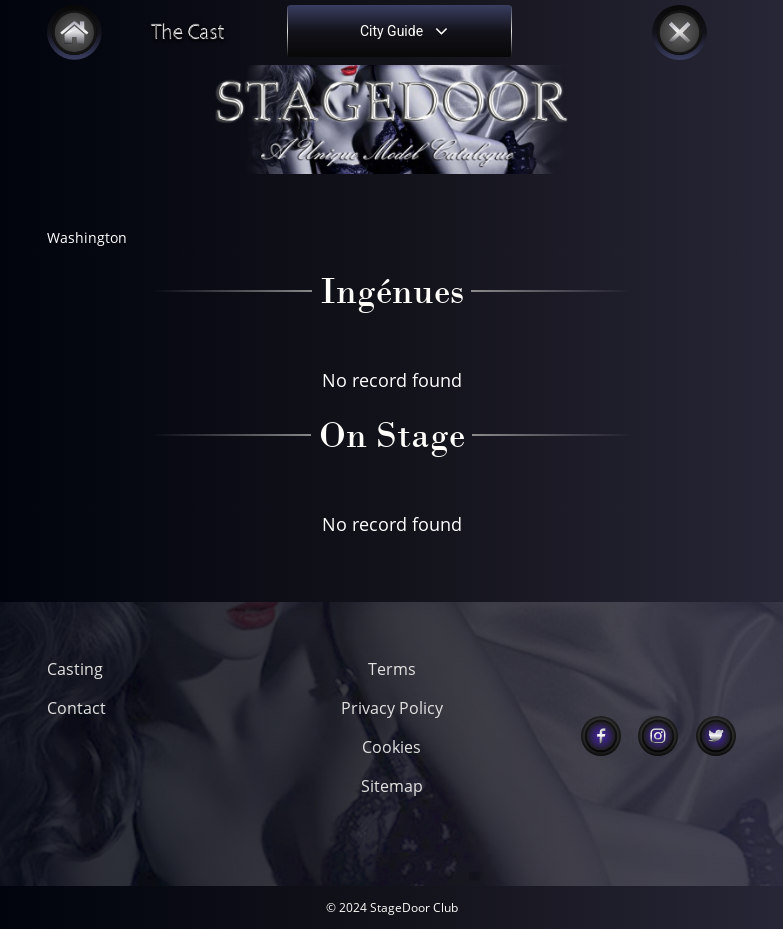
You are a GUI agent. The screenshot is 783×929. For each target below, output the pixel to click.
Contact (76, 708)
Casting (75, 669)
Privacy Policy (392, 708)
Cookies (391, 747)
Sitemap (392, 786)
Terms (392, 669)
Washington (87, 237)
